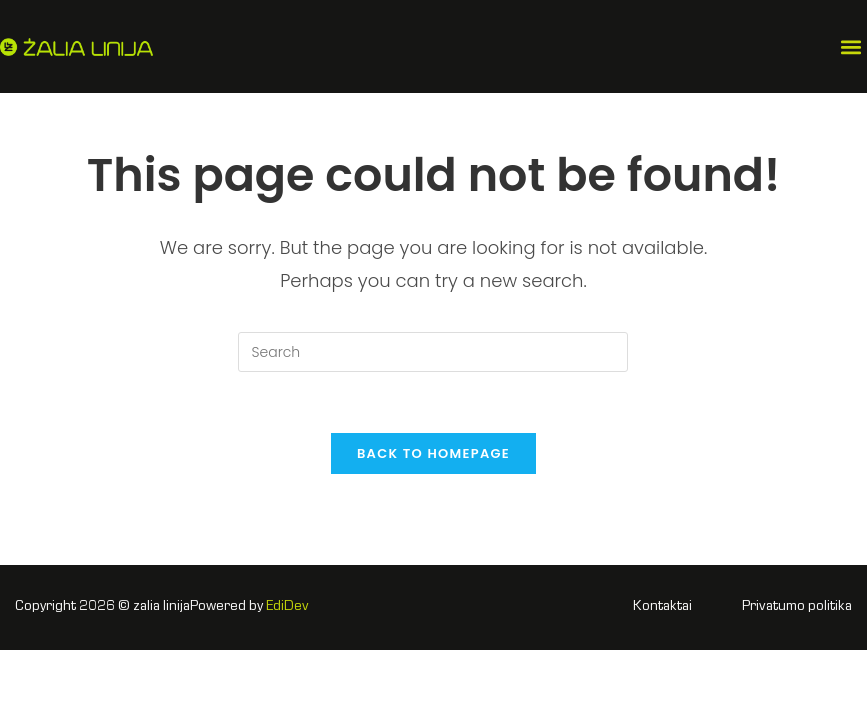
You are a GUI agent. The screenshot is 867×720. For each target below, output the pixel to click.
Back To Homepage (433, 453)
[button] (850, 46)
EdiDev (287, 607)
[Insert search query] (433, 352)
